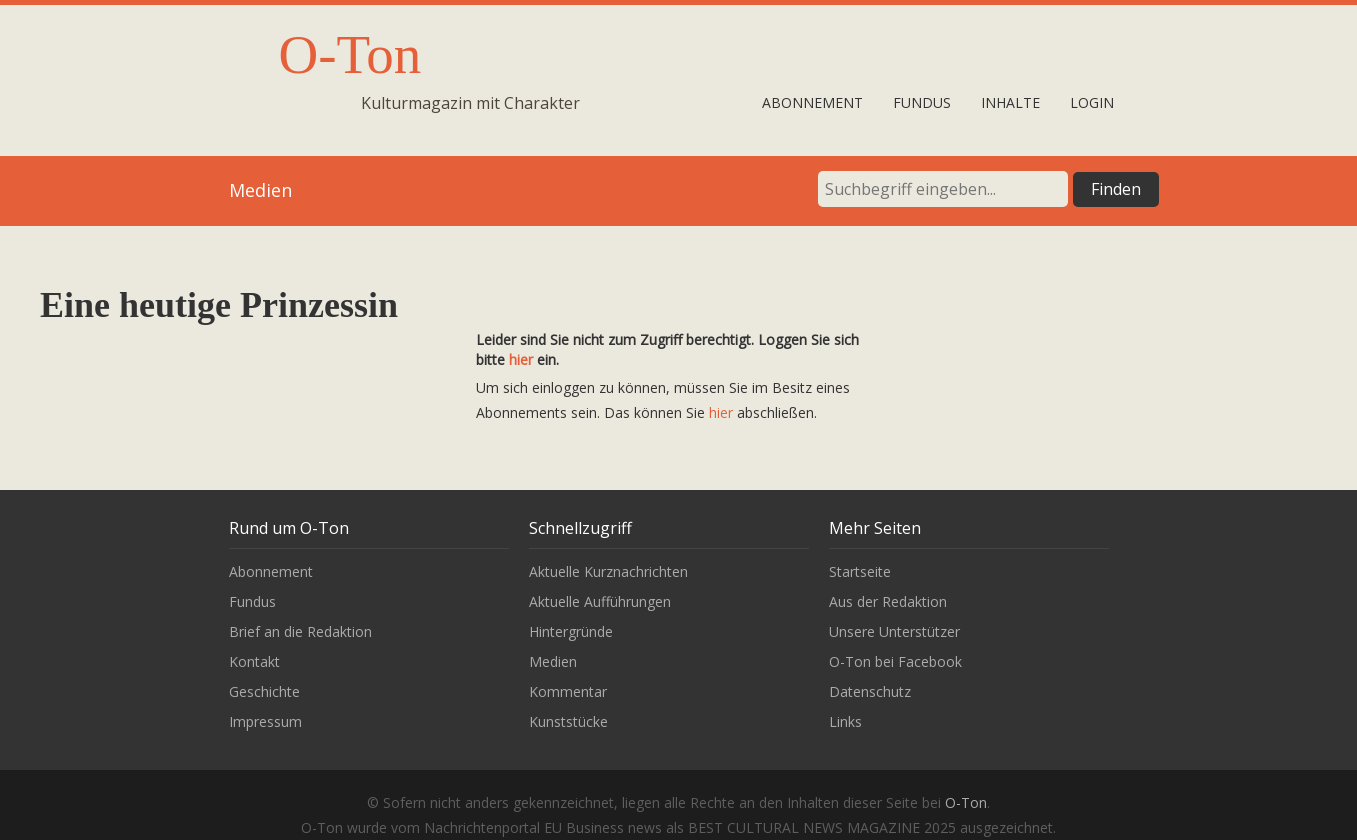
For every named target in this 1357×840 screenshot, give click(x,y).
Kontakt (254, 661)
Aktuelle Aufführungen (600, 601)
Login (1092, 102)
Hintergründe (571, 631)
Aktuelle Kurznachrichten (608, 571)
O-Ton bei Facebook (895, 661)
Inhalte (1010, 102)
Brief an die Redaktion (300, 631)
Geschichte (264, 691)
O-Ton (350, 54)
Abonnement (812, 102)
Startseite (860, 571)
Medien (553, 661)
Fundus (922, 102)
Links (845, 721)
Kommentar (568, 691)
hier (521, 359)
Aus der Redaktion (888, 601)
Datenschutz (870, 691)
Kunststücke (568, 721)
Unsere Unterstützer (894, 631)
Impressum (265, 721)
